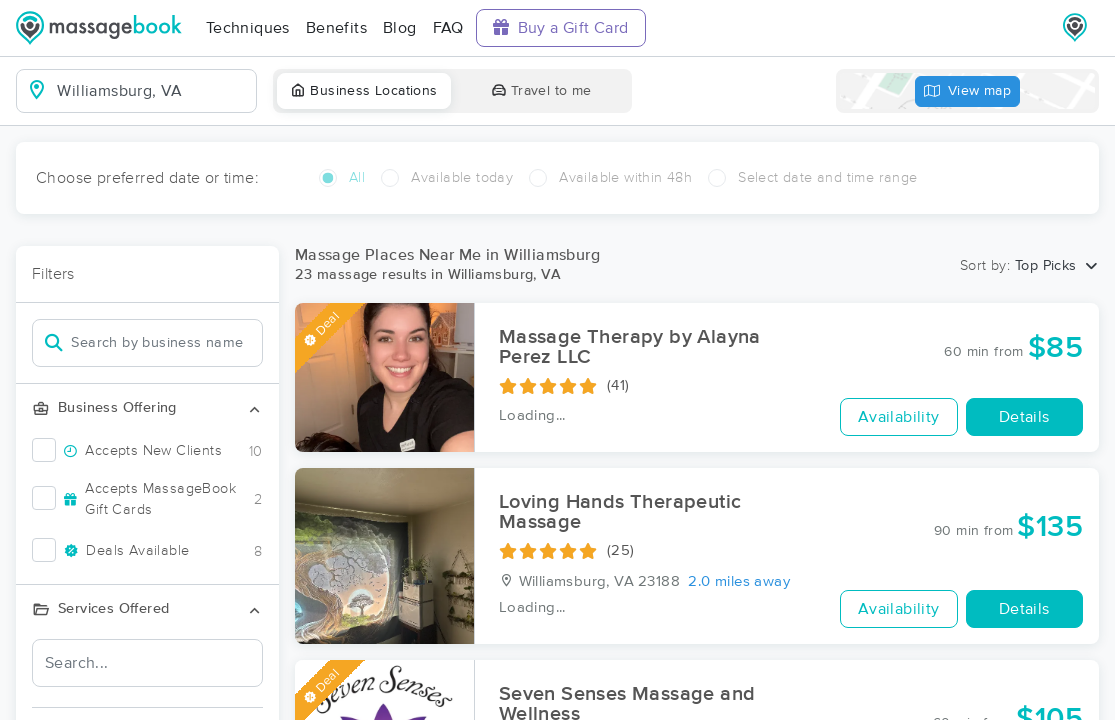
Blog (400, 28)
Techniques (248, 28)
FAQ (448, 28)
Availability (899, 417)
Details (1024, 417)
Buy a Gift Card (561, 27)
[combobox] (152, 91)
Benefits (336, 28)
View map (968, 91)
